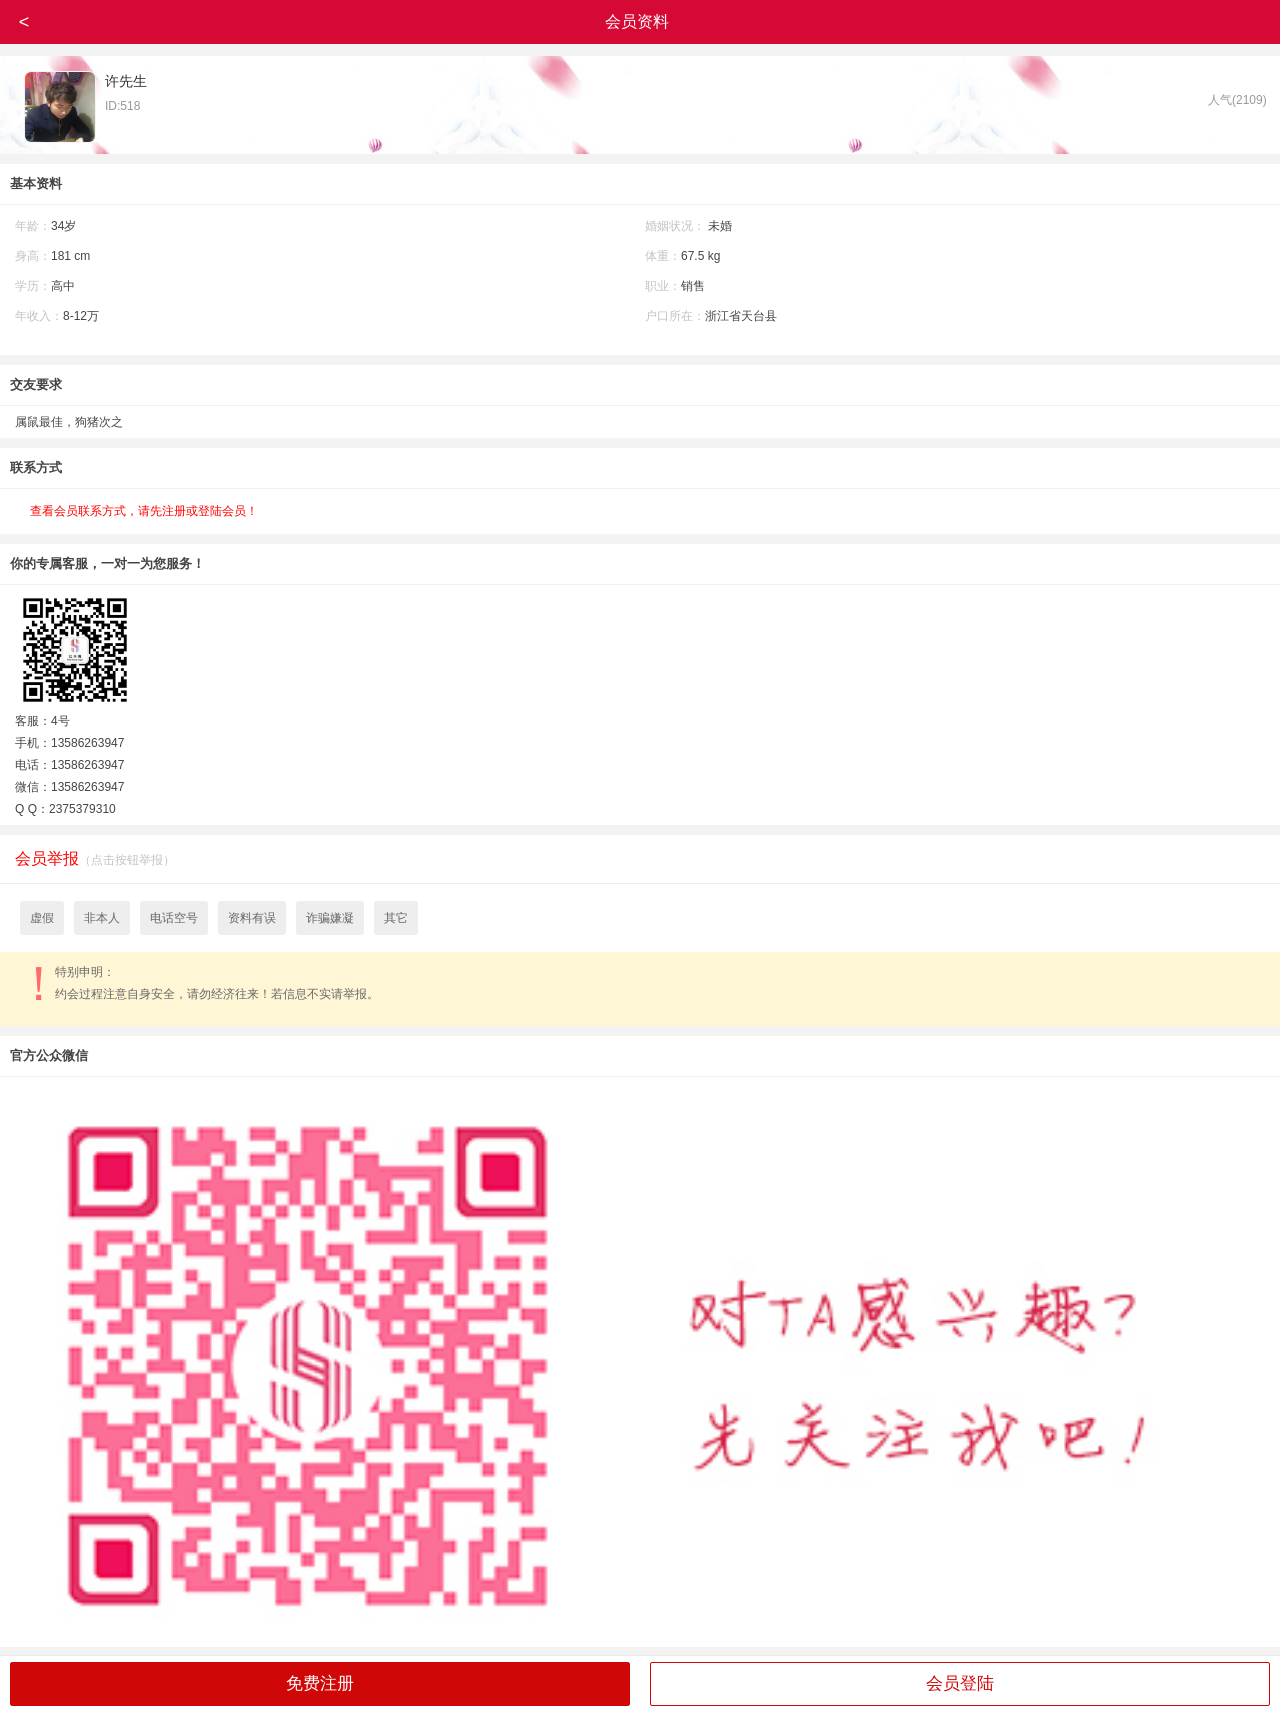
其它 (396, 918)
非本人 (102, 918)
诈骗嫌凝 (330, 918)
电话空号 (174, 918)
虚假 (42, 918)
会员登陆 (960, 1683)
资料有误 (252, 918)
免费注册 (320, 1683)
